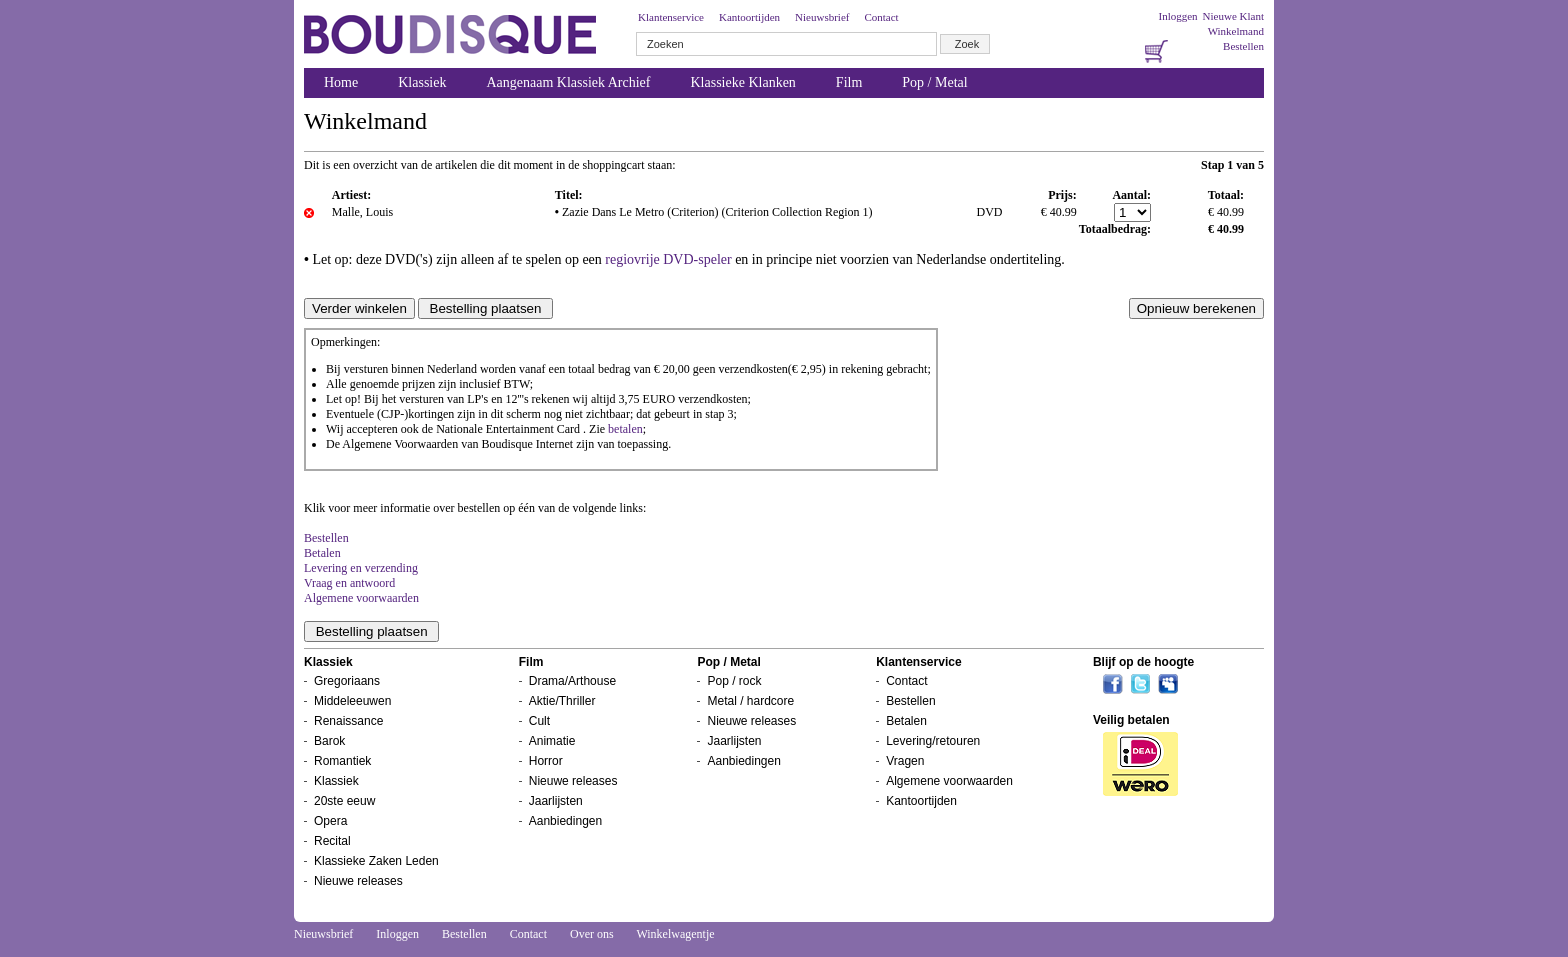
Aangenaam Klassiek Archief (568, 82)
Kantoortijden (749, 17)
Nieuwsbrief (822, 17)
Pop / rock (734, 681)
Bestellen (1243, 46)
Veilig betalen (1131, 720)
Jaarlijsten (556, 801)
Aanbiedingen (565, 821)
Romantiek (342, 761)
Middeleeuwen (352, 701)
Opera (330, 821)
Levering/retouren (933, 741)
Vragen (905, 761)
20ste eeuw (344, 801)
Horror (546, 761)
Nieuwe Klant (1233, 16)
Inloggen (1177, 16)
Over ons (592, 934)
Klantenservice (671, 17)
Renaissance (348, 721)
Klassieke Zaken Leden (376, 861)
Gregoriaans (347, 681)
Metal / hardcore (750, 701)
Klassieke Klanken (743, 82)
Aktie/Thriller (562, 701)
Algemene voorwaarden (361, 598)
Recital (332, 841)
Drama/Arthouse (572, 681)
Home (341, 82)
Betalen (322, 553)
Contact (881, 17)
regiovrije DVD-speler (668, 259)
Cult (539, 721)
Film (849, 82)
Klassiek (422, 82)
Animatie (552, 741)
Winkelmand (1236, 31)
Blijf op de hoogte (1143, 662)
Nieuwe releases (358, 881)
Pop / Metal (934, 82)
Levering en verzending (361, 568)
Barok (329, 741)
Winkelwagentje (675, 934)
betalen (625, 429)
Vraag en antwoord (349, 583)
